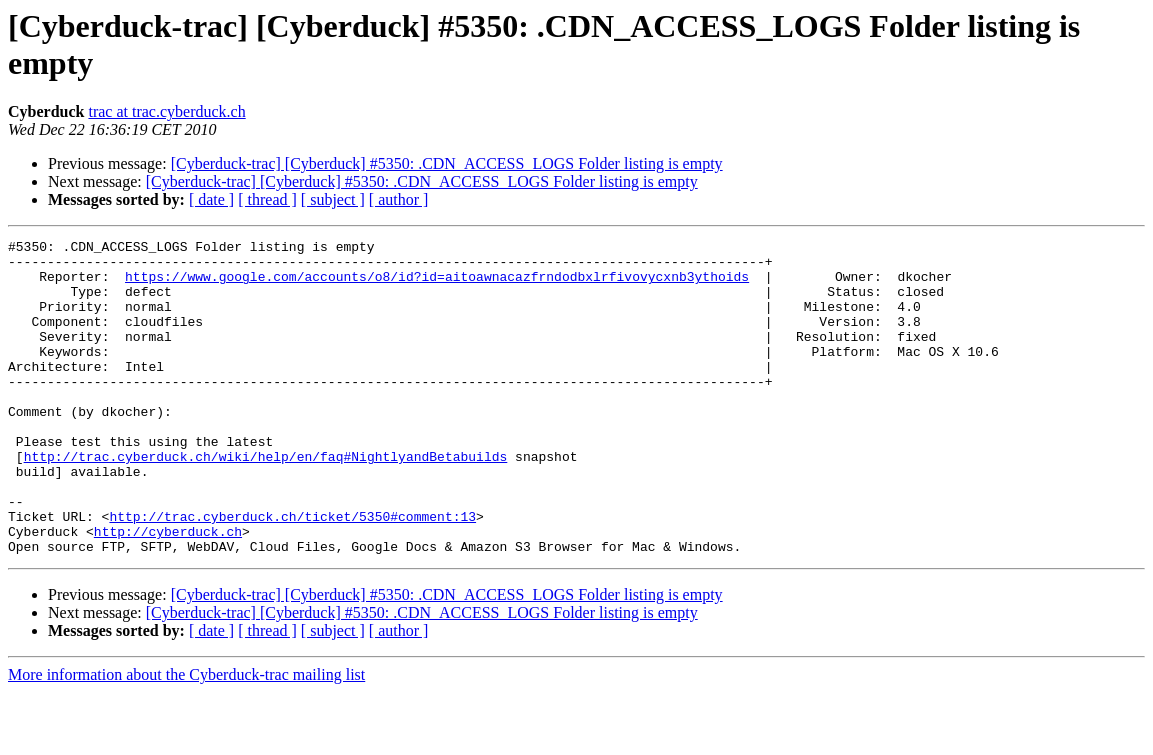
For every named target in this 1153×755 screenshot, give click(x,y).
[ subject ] (333, 199)
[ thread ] (267, 199)
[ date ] (211, 199)
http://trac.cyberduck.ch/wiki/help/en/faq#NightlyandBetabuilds (266, 501)
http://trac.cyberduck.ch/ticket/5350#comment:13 (292, 573)
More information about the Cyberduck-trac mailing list (186, 737)
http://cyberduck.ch (168, 591)
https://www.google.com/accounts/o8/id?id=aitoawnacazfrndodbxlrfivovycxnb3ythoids (437, 285)
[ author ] (399, 199)
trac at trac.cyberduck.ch (166, 111)
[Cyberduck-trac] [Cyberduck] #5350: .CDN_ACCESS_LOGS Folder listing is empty (447, 163)
